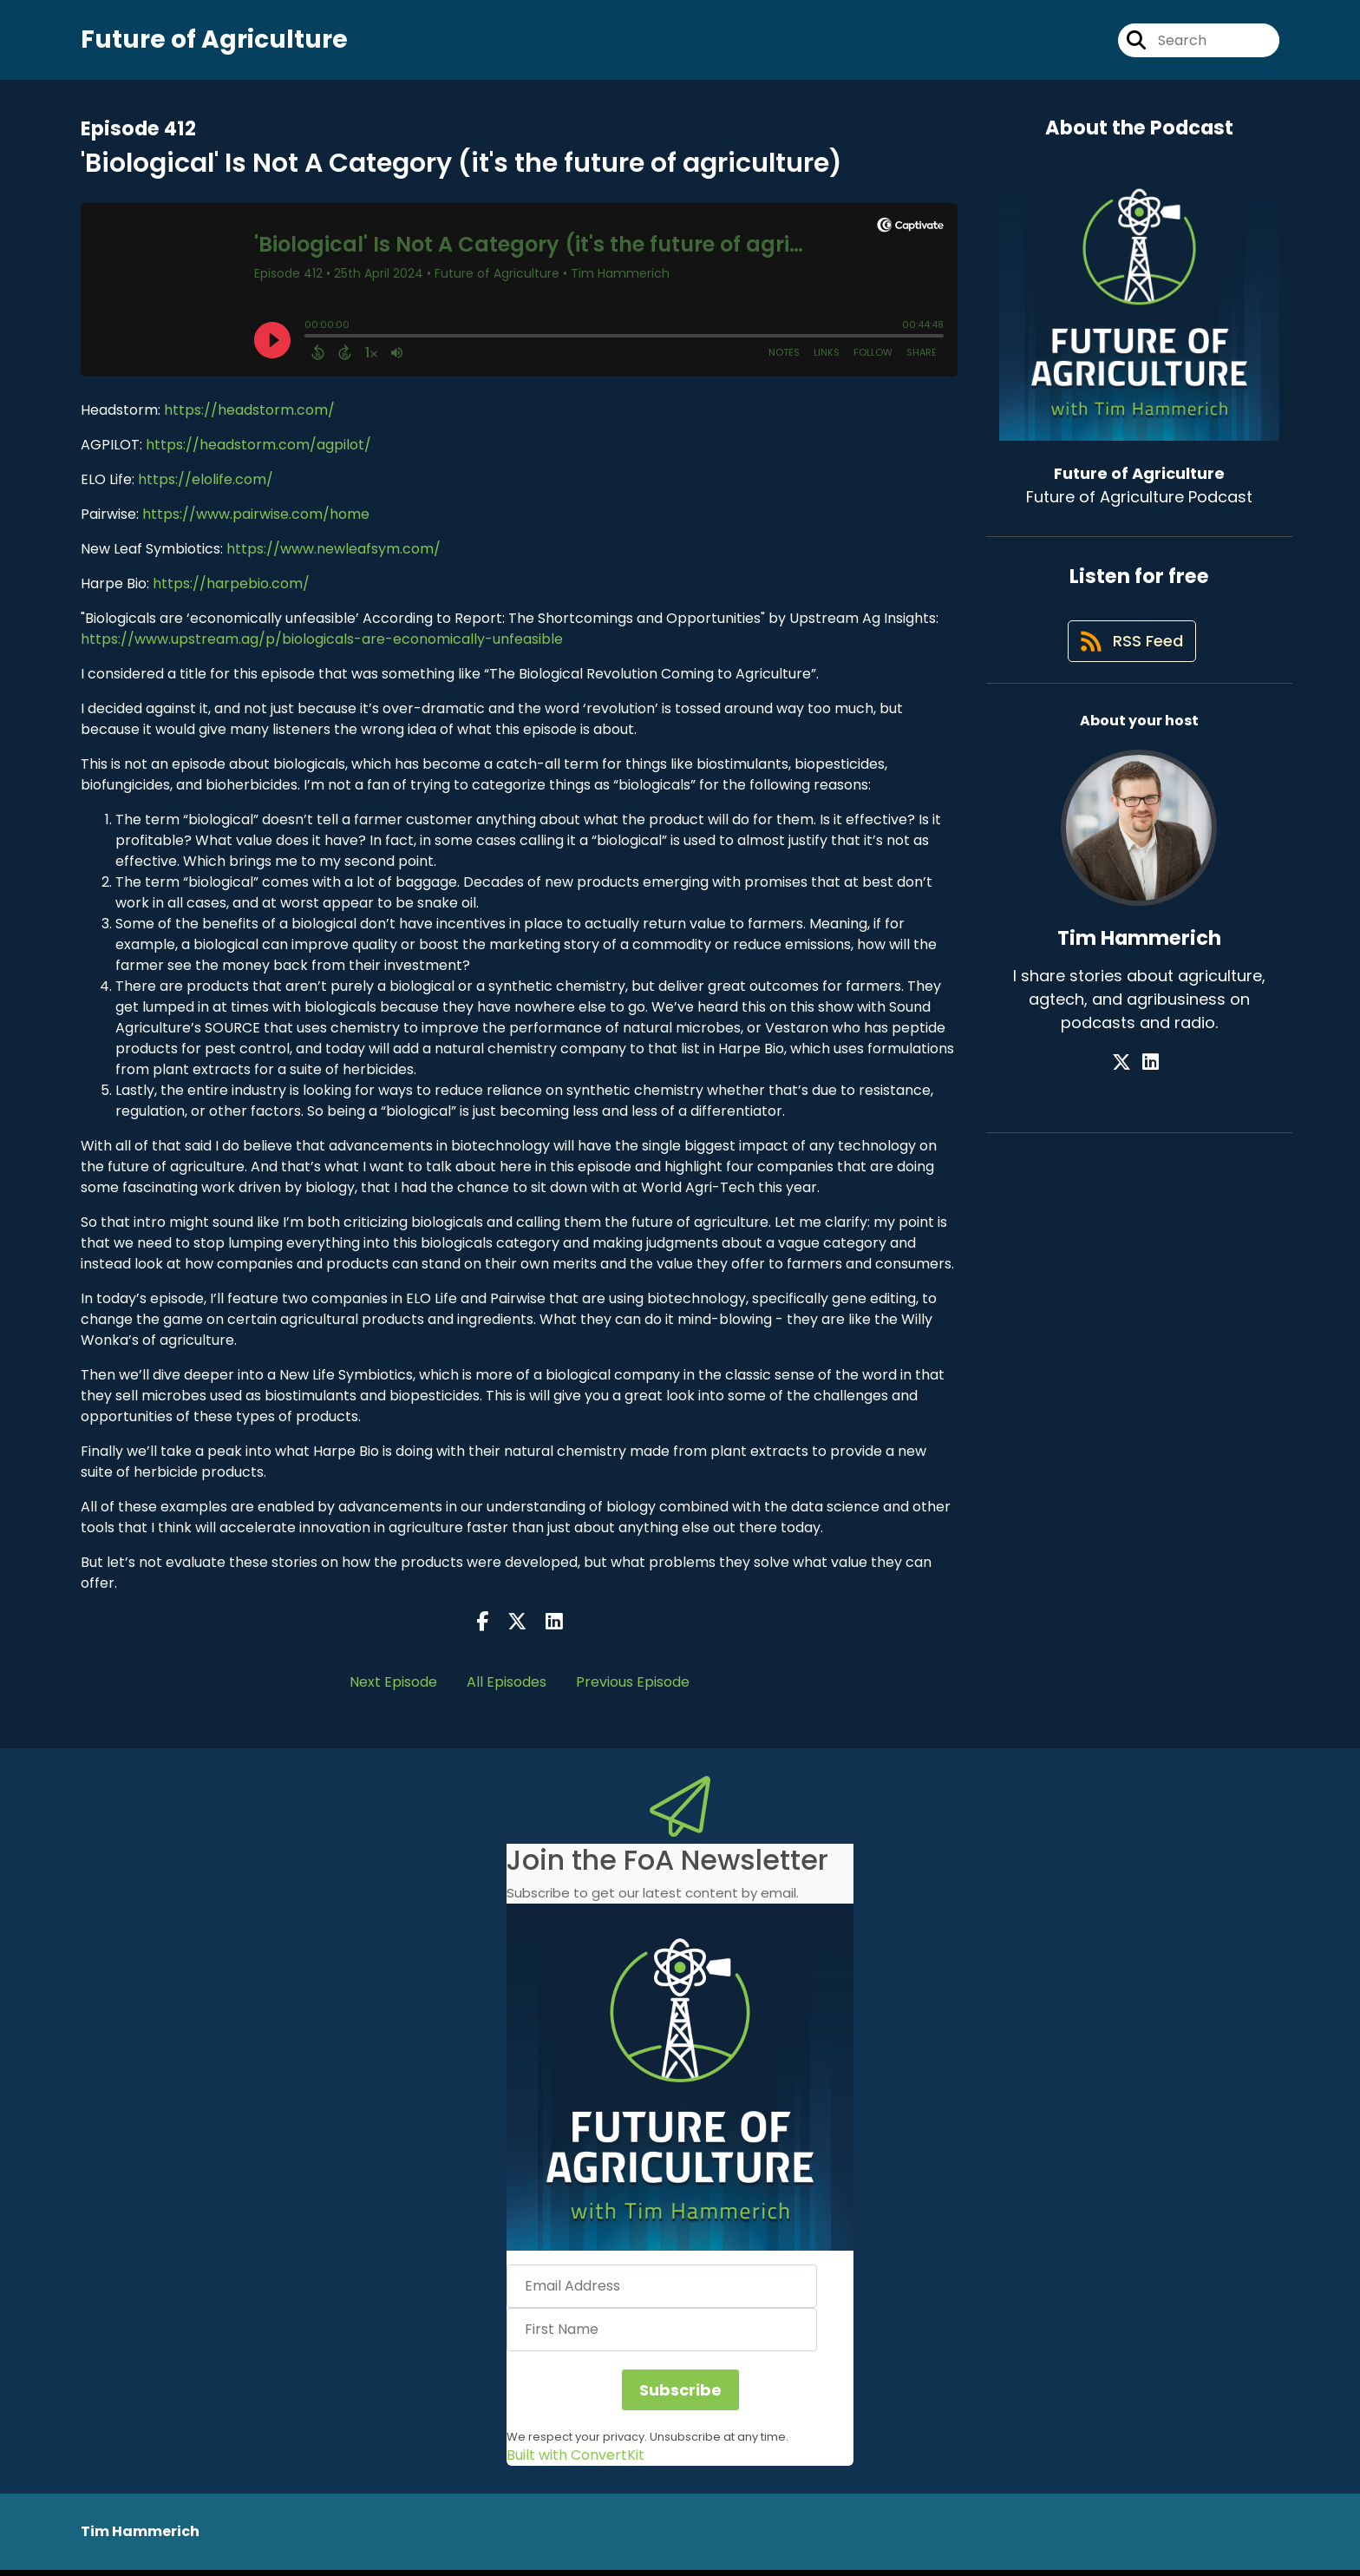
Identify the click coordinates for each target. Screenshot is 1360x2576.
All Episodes (506, 1688)
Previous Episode (633, 1688)
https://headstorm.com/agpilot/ (258, 451)
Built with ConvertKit (575, 2461)
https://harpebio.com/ (231, 590)
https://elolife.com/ (203, 485)
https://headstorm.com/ (249, 416)
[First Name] (662, 2335)
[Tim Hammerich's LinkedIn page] (1150, 1077)
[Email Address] (662, 2292)
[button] (680, 2083)
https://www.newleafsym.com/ (333, 555)
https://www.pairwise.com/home (255, 520)
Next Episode (393, 1688)
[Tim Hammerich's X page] (1129, 1077)
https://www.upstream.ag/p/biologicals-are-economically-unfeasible (322, 645)
